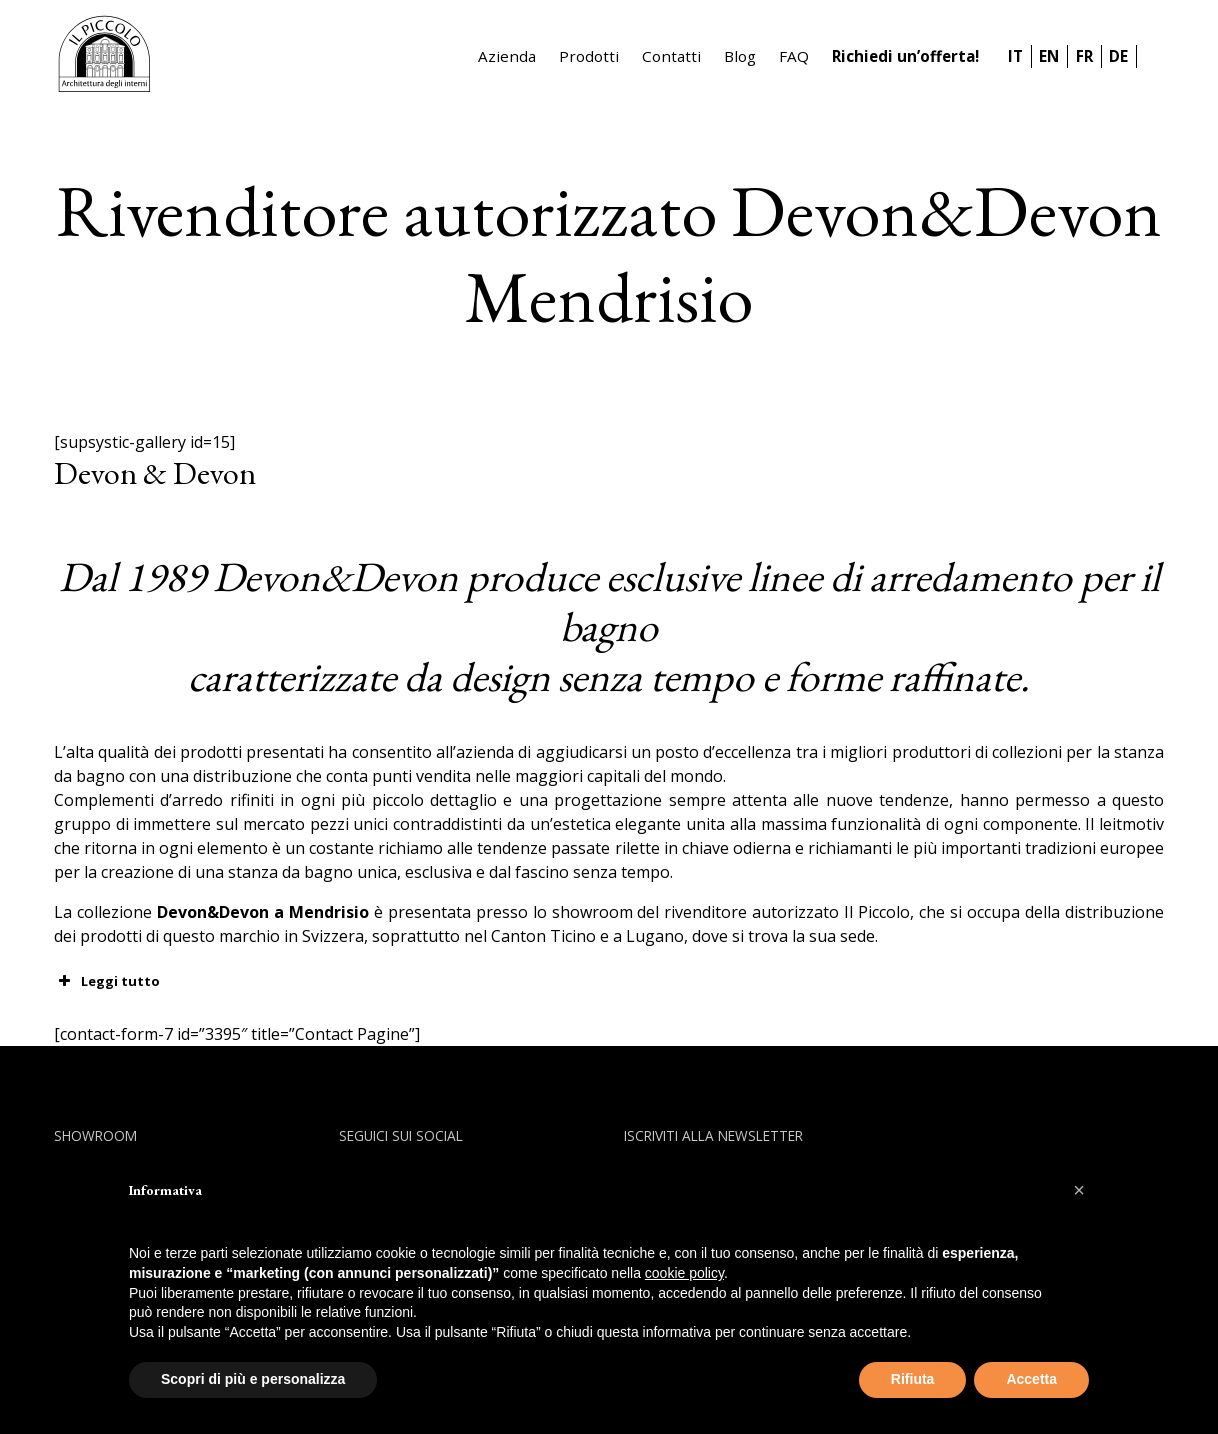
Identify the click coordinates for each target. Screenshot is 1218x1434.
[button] (1079, 1190)
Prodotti (589, 56)
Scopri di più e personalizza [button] (253, 1379)
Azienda (507, 56)
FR (1084, 56)
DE (1118, 56)
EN (1049, 56)
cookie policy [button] (684, 1273)
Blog (740, 56)
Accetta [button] (1031, 1379)
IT (1015, 56)
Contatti (671, 56)
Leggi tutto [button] (107, 981)
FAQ (794, 56)
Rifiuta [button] (913, 1379)
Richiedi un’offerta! (905, 56)
